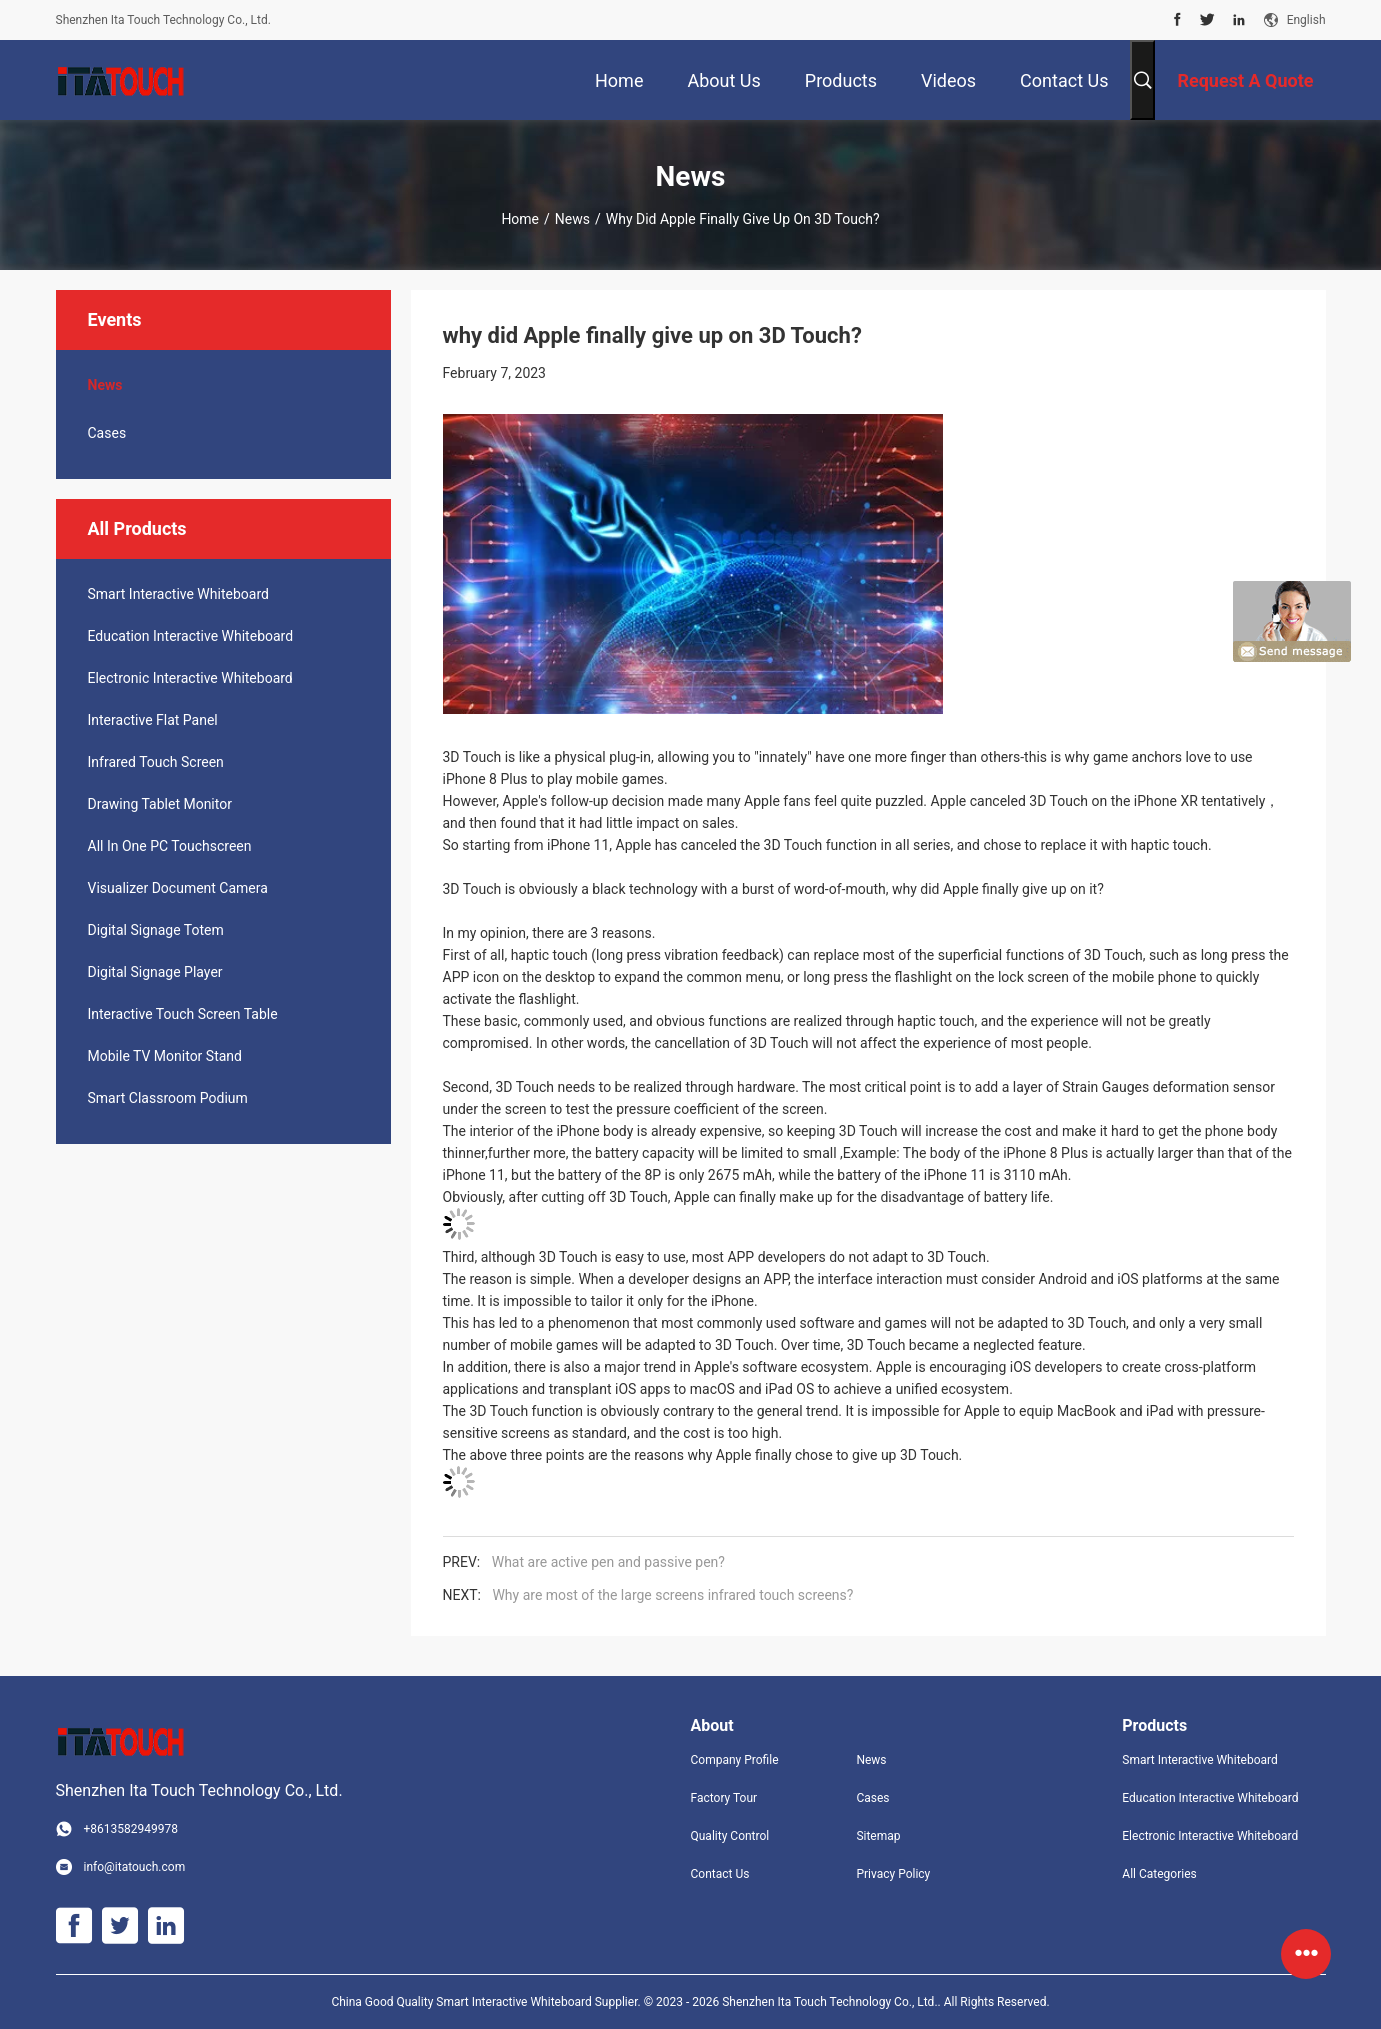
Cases (107, 433)
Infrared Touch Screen (156, 762)
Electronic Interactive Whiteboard (190, 678)
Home (520, 219)
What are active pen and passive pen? (608, 1562)
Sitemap (878, 1836)
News (572, 219)
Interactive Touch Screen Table (183, 1014)
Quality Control (730, 1836)
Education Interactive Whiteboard (191, 636)
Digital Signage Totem (156, 930)
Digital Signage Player (155, 972)
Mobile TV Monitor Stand (165, 1056)
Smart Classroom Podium (168, 1098)
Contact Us (720, 1874)
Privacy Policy (893, 1874)
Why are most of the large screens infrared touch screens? (672, 1595)
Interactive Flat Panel (153, 720)
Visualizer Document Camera (178, 888)
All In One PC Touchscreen (170, 846)
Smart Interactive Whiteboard (178, 594)
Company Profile (735, 1760)
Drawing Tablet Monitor (160, 804)
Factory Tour (724, 1798)
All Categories (1159, 1874)
